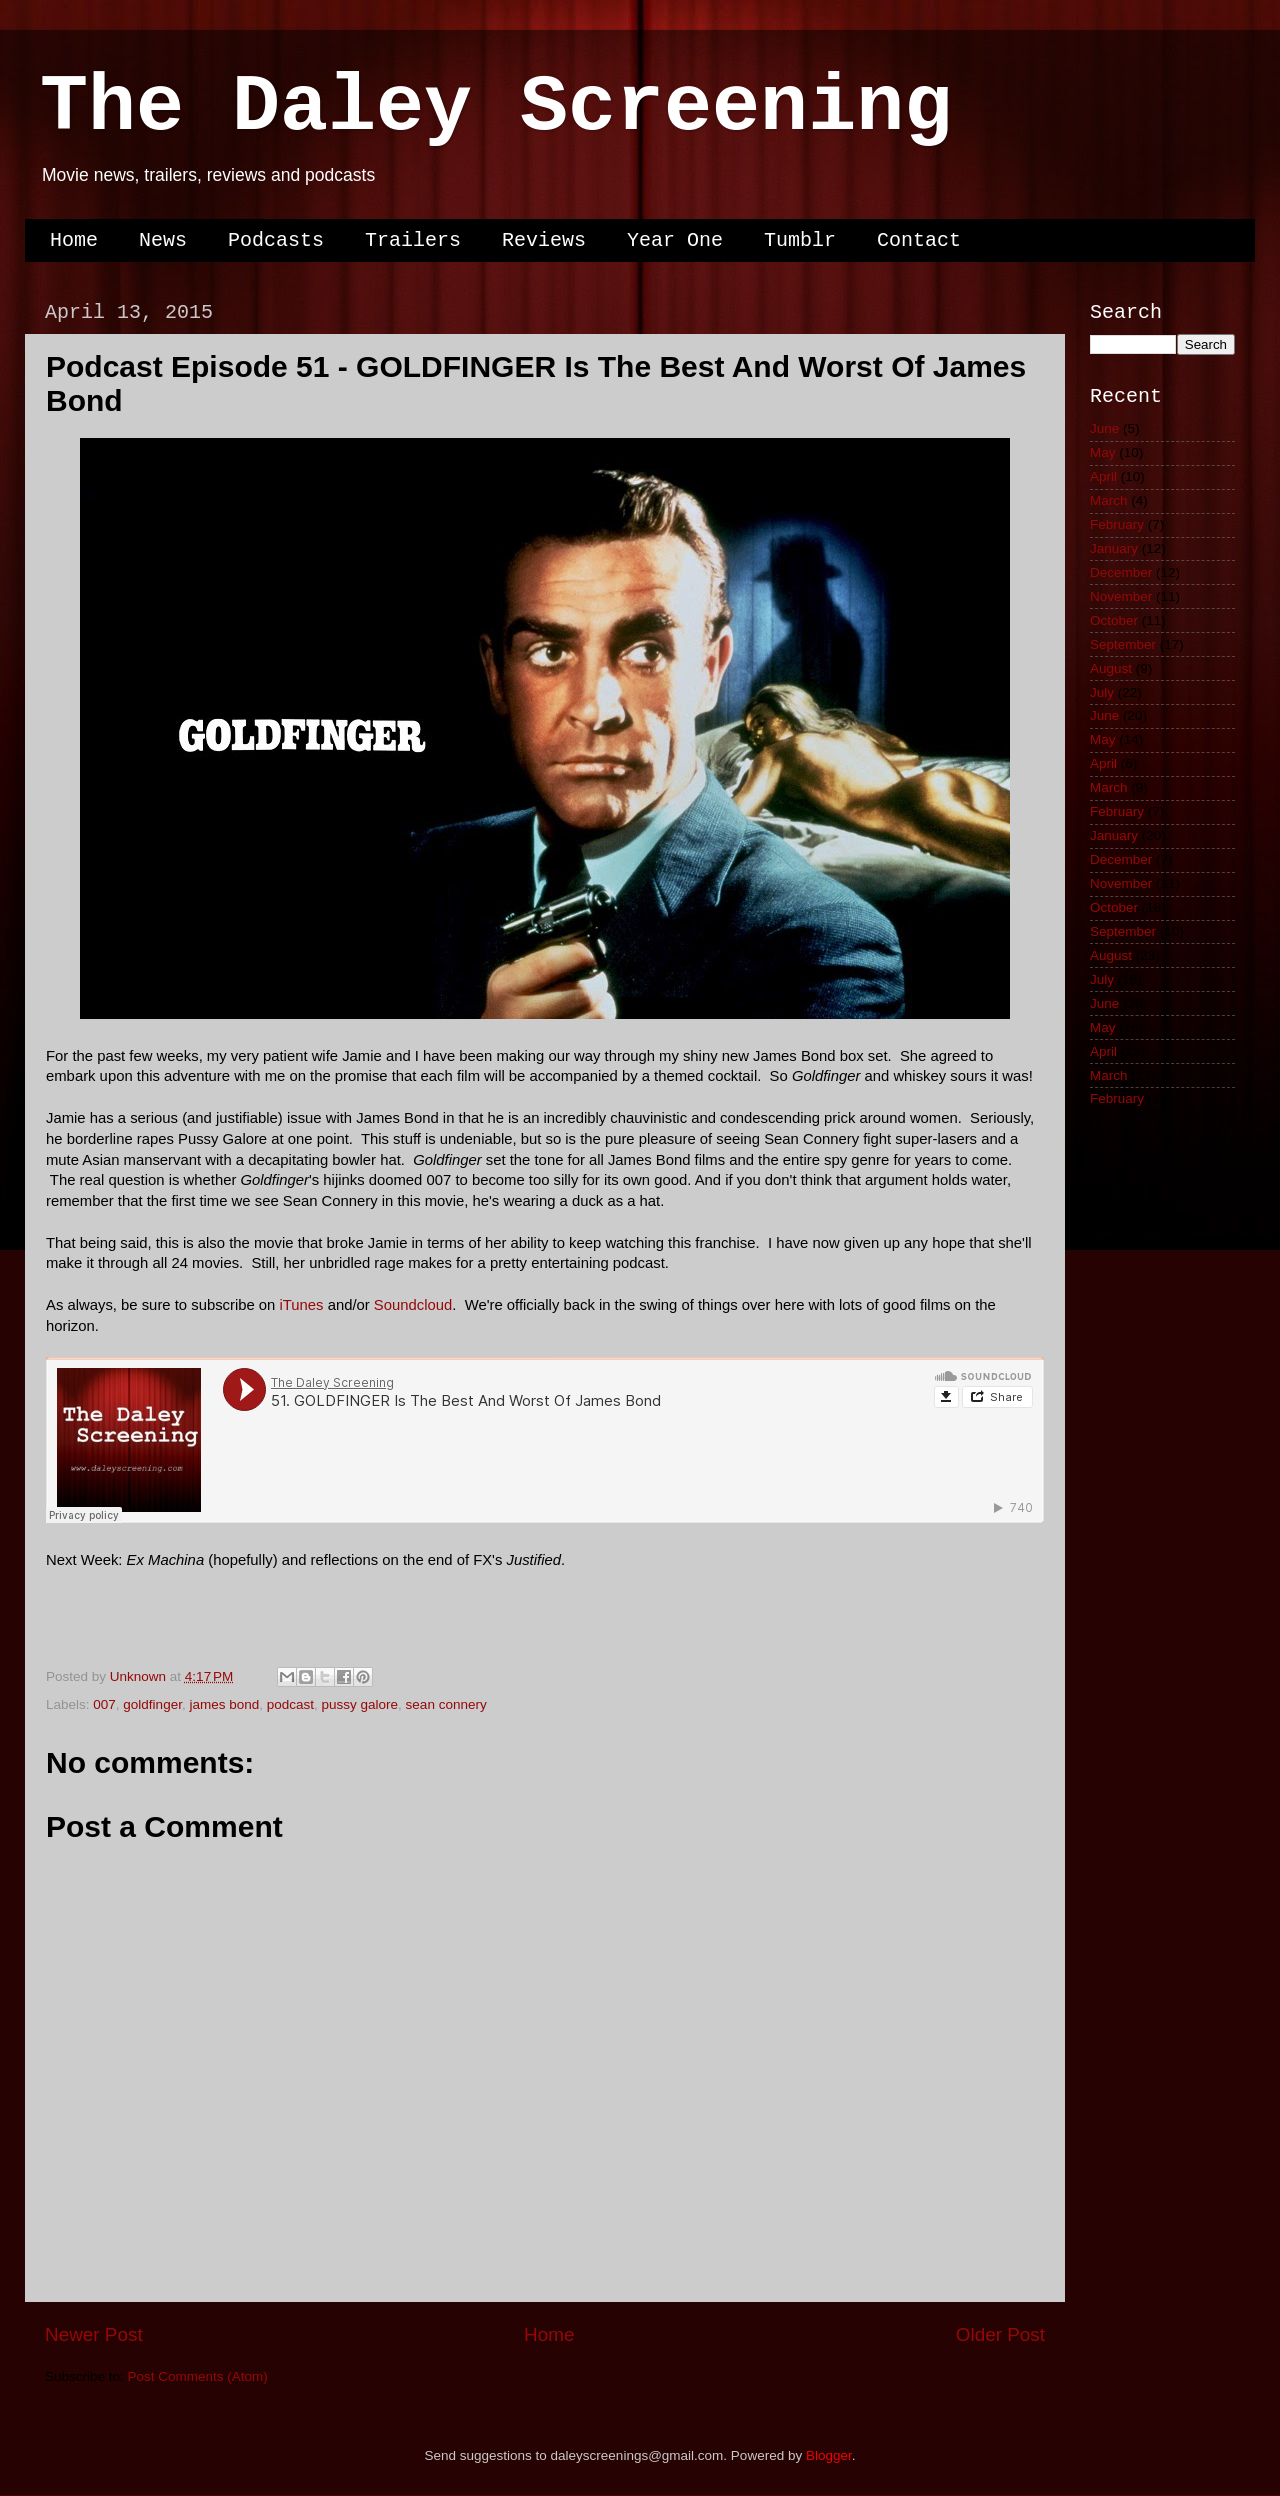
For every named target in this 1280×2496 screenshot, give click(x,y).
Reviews (544, 240)
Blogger (829, 2455)
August (1111, 668)
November (1121, 596)
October (1114, 620)
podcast (290, 1704)
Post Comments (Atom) (198, 2376)
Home (74, 240)
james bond (224, 1704)
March (1109, 500)
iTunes (304, 1305)
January (1114, 548)
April (1103, 476)
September (1123, 644)
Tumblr (800, 240)
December (1121, 572)
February (1117, 524)
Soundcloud (413, 1305)
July (1102, 692)
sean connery (446, 1704)
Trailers (413, 240)
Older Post (1000, 2334)
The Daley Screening (496, 107)
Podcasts (276, 240)
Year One (675, 240)
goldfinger (152, 1704)
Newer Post (94, 2334)
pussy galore (360, 1704)
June (1104, 428)
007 (104, 1704)
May (1103, 452)
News (163, 240)
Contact (919, 240)
